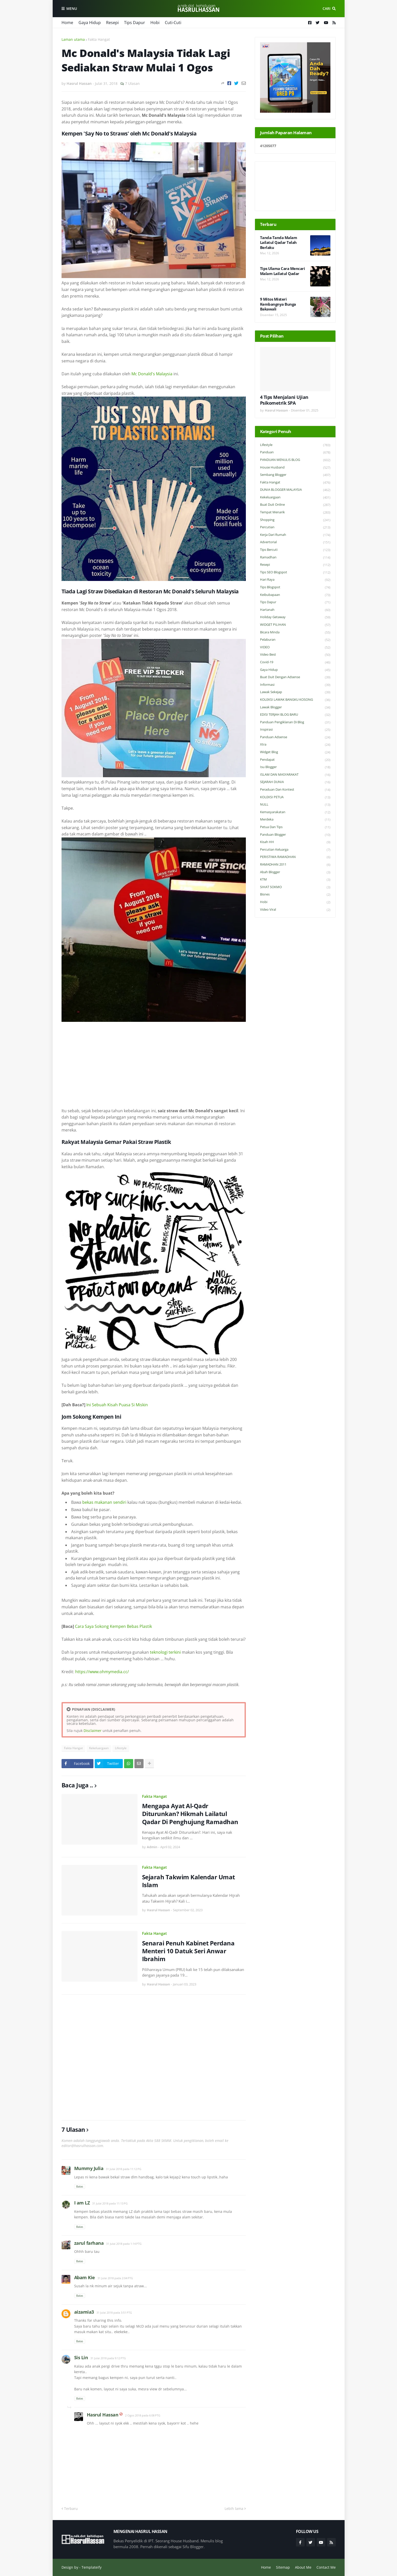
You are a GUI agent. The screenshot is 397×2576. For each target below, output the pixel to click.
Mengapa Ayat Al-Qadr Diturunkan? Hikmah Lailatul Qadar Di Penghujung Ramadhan (190, 1814)
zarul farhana (89, 2243)
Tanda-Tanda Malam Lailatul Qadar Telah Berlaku (278, 242)
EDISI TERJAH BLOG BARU (295, 714)
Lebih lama (234, 2508)
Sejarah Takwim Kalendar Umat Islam (188, 1881)
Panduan (295, 452)
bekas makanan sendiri (104, 1502)
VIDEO (295, 647)
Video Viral (295, 909)
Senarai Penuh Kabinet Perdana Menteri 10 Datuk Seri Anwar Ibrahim (188, 1951)
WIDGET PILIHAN (295, 625)
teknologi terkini (165, 1652)
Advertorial (295, 542)
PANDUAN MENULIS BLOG (295, 460)
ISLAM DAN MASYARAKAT (295, 774)
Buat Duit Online (295, 505)
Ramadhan (295, 557)
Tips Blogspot (295, 587)
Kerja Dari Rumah (295, 535)
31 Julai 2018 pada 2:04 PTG (115, 2278)
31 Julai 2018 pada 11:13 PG (110, 2203)
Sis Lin (81, 2357)
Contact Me (326, 2567)
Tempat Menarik (295, 512)
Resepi (112, 22)
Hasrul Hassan (102, 2415)
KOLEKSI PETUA (295, 797)
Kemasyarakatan (295, 812)
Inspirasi (295, 729)
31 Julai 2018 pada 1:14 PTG (124, 2244)
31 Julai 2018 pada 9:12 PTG (108, 2358)
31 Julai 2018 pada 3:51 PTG (114, 2312)
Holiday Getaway (295, 617)
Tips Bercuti (295, 550)
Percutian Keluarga (295, 849)
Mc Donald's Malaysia (151, 374)
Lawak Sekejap (295, 692)
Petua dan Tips (295, 827)
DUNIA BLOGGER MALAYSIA (295, 490)
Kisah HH (295, 842)
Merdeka (295, 819)
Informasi (295, 685)
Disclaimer (93, 1730)
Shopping (295, 520)
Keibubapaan (295, 595)
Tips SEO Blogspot (295, 572)
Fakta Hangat (99, 39)
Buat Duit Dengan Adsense (295, 677)
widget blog (295, 752)
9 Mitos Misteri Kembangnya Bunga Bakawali (278, 304)
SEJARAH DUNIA (295, 782)
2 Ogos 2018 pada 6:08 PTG (142, 2415)
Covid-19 (295, 662)
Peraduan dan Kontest (295, 789)
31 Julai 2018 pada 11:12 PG (123, 2169)
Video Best (295, 654)
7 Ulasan (132, 83)
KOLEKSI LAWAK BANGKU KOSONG (295, 699)
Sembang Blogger (295, 475)
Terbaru (71, 2508)
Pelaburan (295, 639)
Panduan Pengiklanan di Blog (295, 722)
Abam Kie (84, 2277)
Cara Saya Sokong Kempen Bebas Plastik (113, 1626)
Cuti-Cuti (173, 22)
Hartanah (295, 610)
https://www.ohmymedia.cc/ (102, 1671)
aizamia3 (84, 2312)
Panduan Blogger (295, 834)
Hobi (155, 22)
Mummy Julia (89, 2168)
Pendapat (295, 760)
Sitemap (283, 2567)
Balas (79, 2186)
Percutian (295, 527)
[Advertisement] (154, 1065)
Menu (71, 8)
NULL (295, 804)
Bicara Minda (295, 632)
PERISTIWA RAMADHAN (295, 857)
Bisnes (295, 894)
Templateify (92, 2567)
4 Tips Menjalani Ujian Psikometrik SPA (284, 400)
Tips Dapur (134, 22)
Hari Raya (295, 579)
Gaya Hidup (89, 22)
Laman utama (73, 39)
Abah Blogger (295, 872)
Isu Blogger (295, 767)
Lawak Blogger (295, 707)
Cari (326, 8)
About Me (303, 2567)
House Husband (295, 467)
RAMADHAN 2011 (295, 864)
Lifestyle (121, 1748)
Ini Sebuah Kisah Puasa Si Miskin (117, 1405)
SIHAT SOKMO (295, 887)
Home (67, 22)
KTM (295, 879)
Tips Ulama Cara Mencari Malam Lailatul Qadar (282, 271)
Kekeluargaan (99, 1748)
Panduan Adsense (295, 737)
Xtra (295, 744)
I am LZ (82, 2203)
